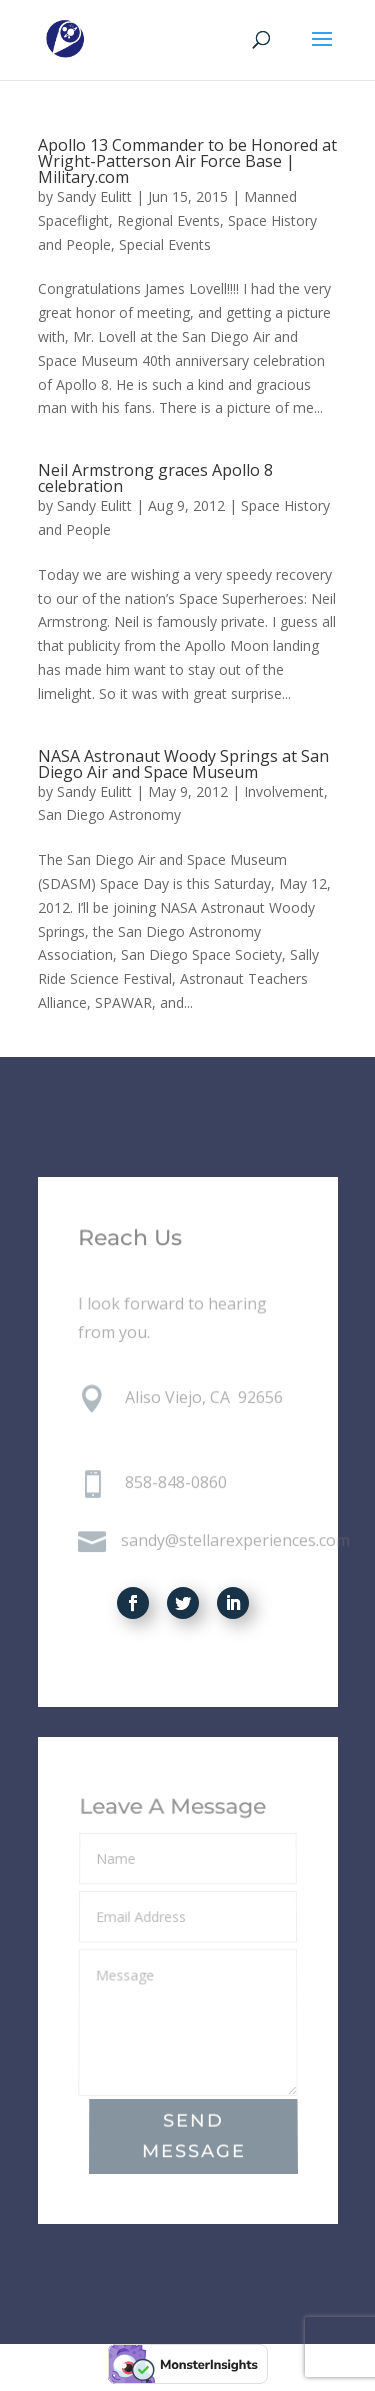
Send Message (193, 2137)
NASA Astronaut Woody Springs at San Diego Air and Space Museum (183, 764)
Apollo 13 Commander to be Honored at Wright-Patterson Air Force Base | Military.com (187, 161)
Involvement (284, 791)
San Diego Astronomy (109, 814)
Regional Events (168, 220)
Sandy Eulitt (94, 196)
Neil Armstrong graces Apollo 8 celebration (155, 478)
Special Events (165, 244)
